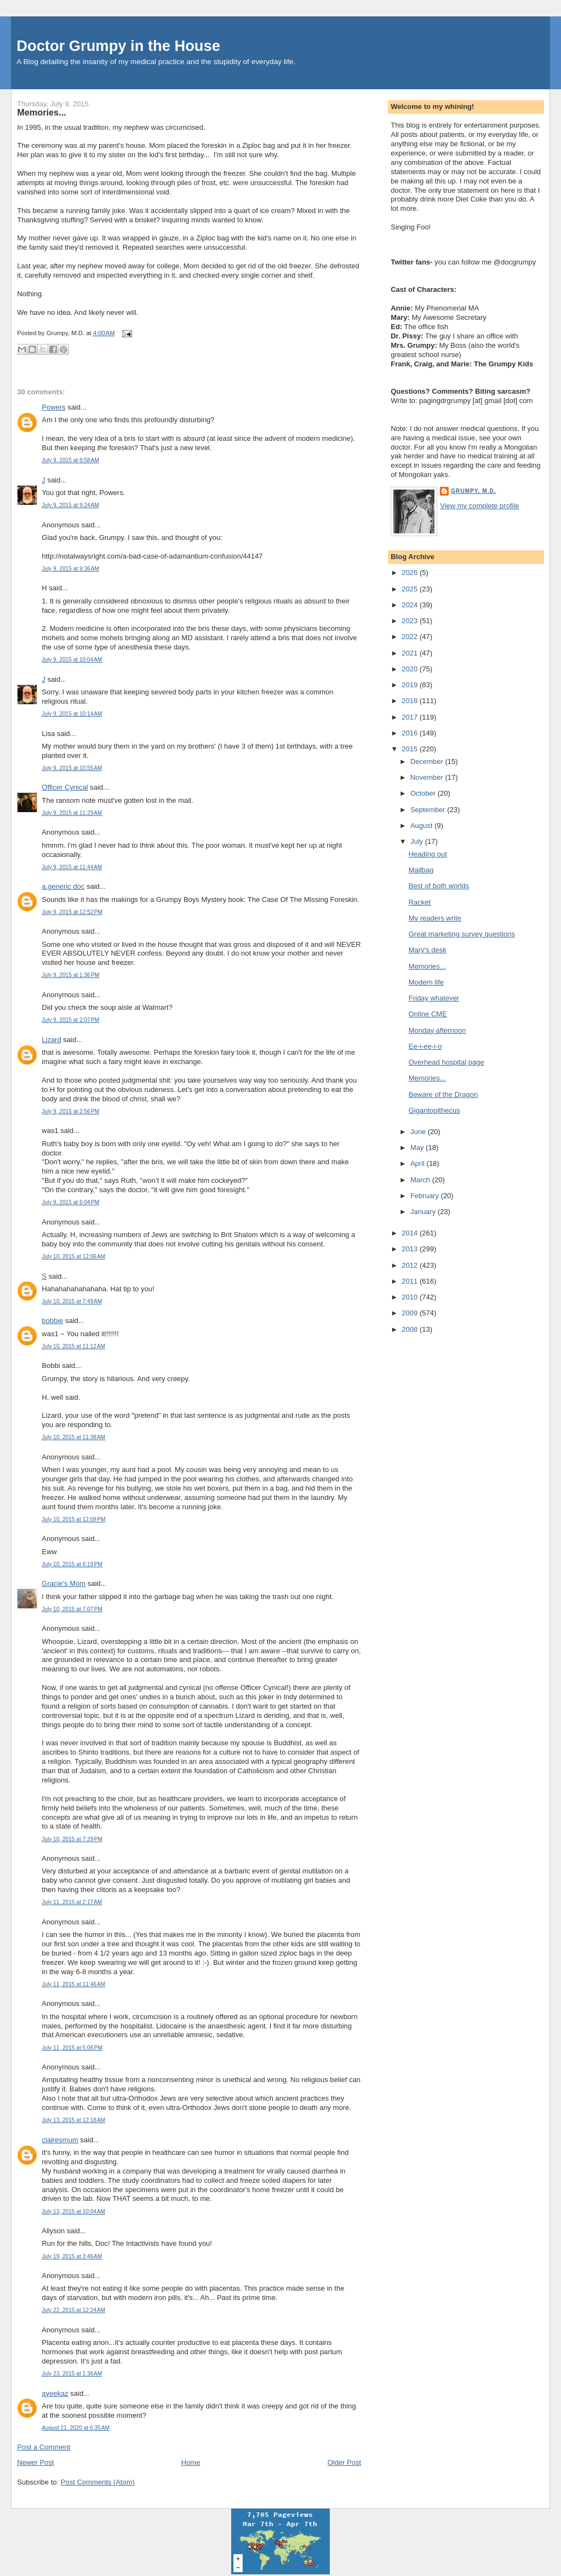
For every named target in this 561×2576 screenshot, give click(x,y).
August (422, 825)
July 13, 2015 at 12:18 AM (73, 2120)
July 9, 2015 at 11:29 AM (72, 813)
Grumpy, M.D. (473, 491)
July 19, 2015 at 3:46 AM (72, 2256)
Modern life (426, 982)
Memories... (41, 112)
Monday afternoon (437, 1030)
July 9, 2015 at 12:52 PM (72, 912)
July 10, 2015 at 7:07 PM (72, 1609)
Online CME (428, 1014)
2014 (411, 1233)
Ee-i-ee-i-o (425, 1046)
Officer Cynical (65, 787)
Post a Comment (43, 2447)
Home (191, 2462)
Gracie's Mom (63, 1583)
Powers (53, 407)
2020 (411, 669)
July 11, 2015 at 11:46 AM (73, 1984)
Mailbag (421, 870)
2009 (411, 1313)
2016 (411, 733)
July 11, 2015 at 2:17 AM (72, 1902)
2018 (411, 701)
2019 (411, 685)
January (424, 1212)
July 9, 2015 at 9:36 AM (70, 569)
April (418, 1163)
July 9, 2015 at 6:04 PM (70, 1202)
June (419, 1132)
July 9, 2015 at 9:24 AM (70, 505)
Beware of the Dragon (443, 1094)
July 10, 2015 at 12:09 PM (73, 1519)
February (425, 1196)
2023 (411, 621)
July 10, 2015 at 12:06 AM (73, 1257)
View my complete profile (479, 506)
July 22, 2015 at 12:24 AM (73, 2310)
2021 (411, 653)
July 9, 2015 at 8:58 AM (70, 460)
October (424, 793)
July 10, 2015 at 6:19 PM (72, 1564)
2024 (411, 605)
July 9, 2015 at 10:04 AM (72, 660)
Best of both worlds (439, 886)
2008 (411, 1329)
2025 (411, 589)
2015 (411, 749)
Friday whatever (434, 998)
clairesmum (60, 2140)
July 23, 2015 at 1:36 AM (72, 2374)
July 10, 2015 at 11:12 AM (73, 1346)
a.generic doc (63, 886)
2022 (411, 637)
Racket (420, 902)
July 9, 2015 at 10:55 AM (72, 768)
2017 (411, 717)
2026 (411, 572)
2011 (411, 1281)
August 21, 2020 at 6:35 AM (76, 2428)
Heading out (428, 854)
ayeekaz (55, 2393)
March (421, 1180)
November (427, 777)
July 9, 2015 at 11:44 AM (72, 867)
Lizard (51, 1040)
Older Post (344, 2462)
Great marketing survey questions (462, 934)
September (428, 810)
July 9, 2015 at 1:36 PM (70, 975)
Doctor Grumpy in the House (118, 45)
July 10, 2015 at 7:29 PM (72, 1839)
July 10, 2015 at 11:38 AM (73, 1437)
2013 (411, 1249)
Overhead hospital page (446, 1062)
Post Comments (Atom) (98, 2482)
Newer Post (35, 2462)
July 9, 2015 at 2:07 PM (70, 1020)
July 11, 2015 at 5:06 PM (72, 2048)
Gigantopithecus (434, 1110)
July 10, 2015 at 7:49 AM (72, 1301)
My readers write (435, 918)
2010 (411, 1297)
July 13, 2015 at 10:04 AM (73, 2212)
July (417, 841)
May (418, 1147)
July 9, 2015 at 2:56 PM (70, 1111)
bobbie (52, 1320)
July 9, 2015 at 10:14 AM (72, 714)
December (427, 761)
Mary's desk (427, 950)
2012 (411, 1265)
